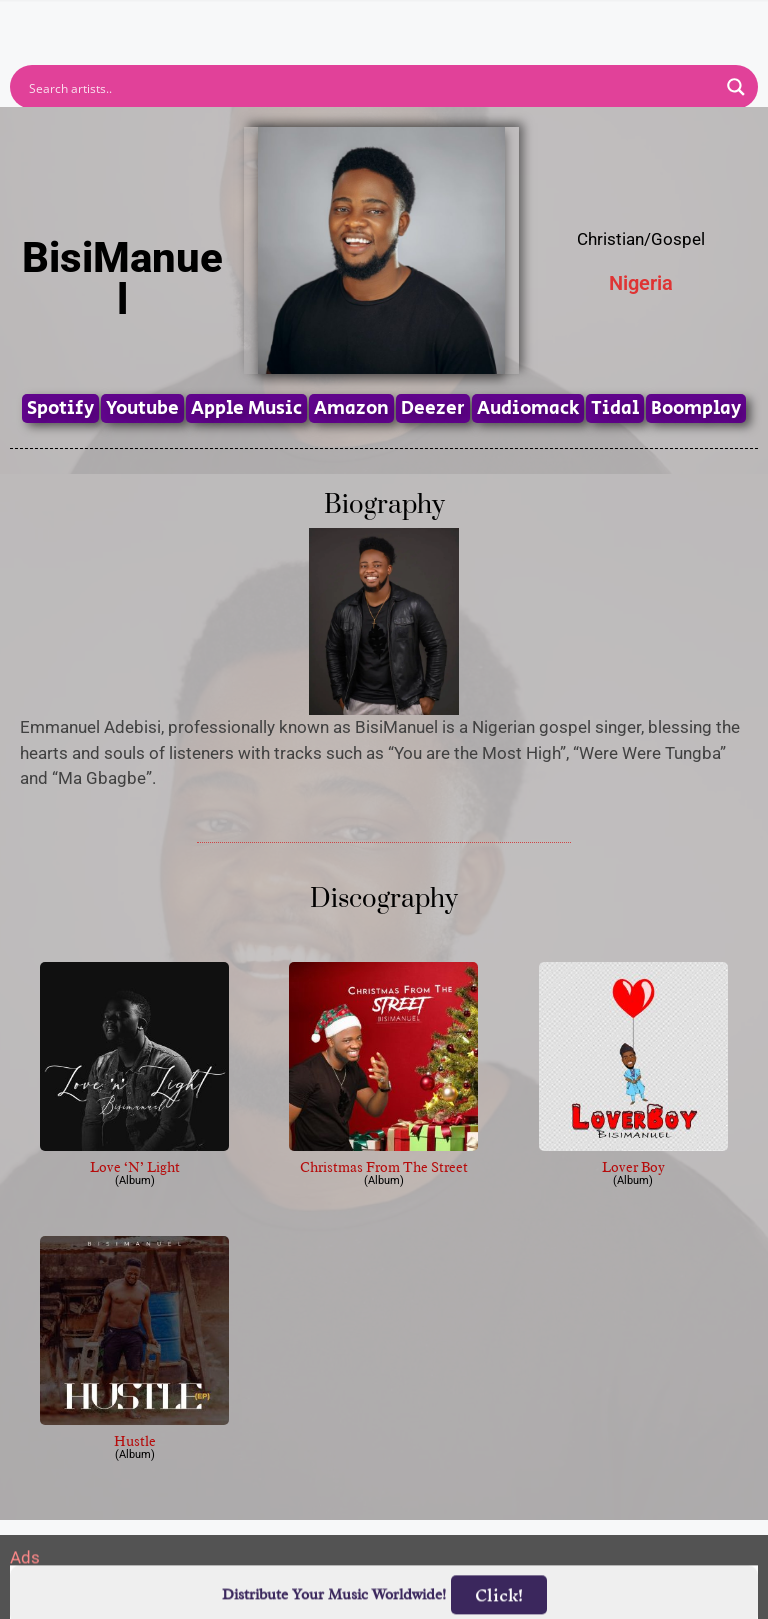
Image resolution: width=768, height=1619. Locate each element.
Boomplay (696, 408)
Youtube (142, 408)
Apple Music (246, 408)
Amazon (351, 408)
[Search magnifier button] (736, 87)
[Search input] (371, 87)
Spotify (60, 408)
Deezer (433, 408)
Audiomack (528, 408)
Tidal (615, 408)
